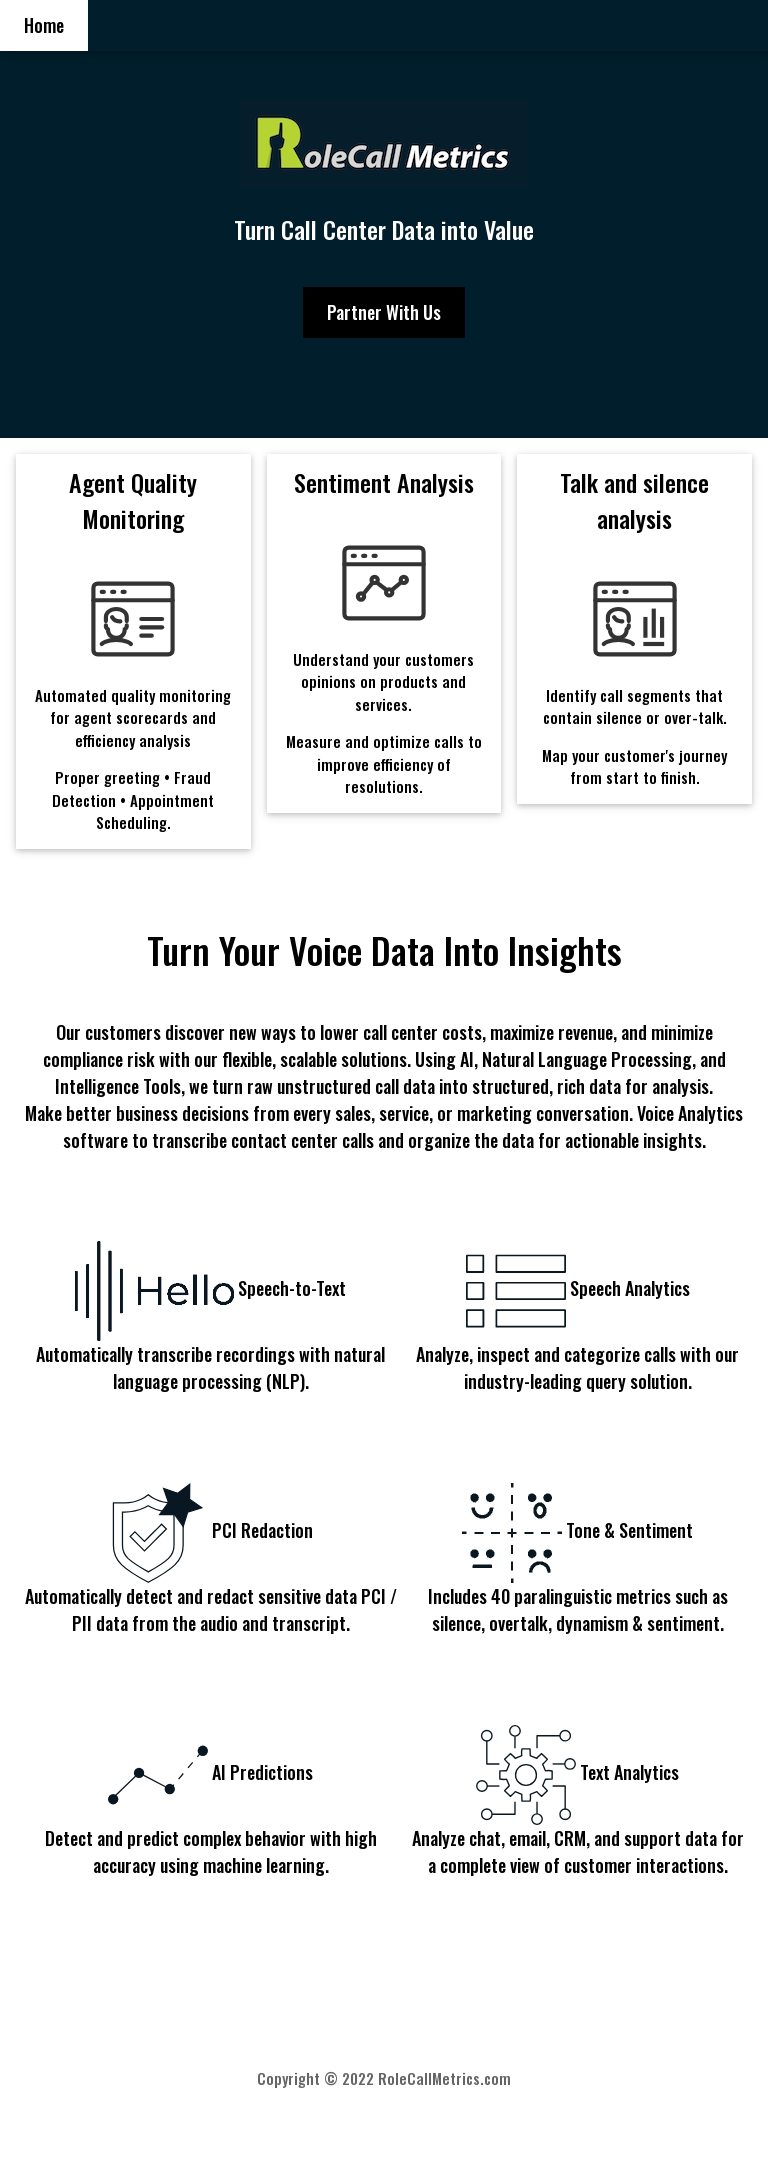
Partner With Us (384, 312)
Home (44, 25)
